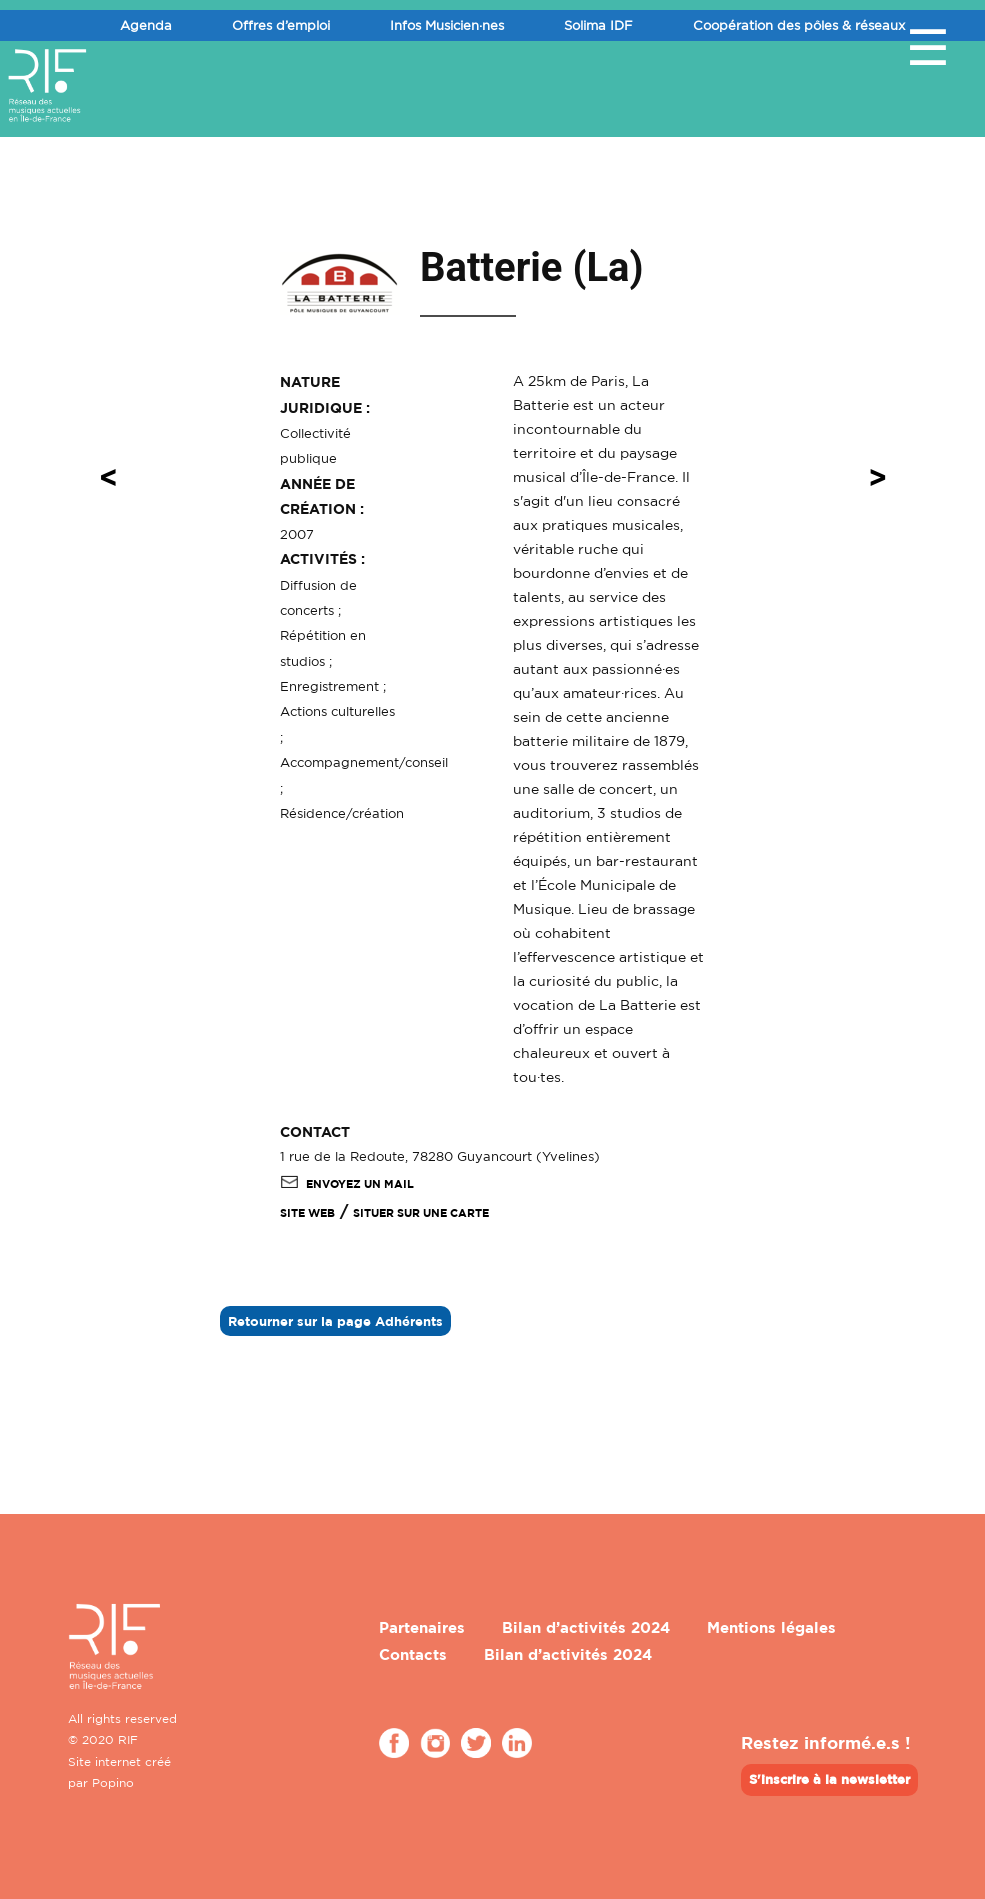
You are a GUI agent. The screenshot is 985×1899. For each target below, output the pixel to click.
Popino (113, 1782)
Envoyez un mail (347, 1184)
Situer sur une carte (421, 1213)
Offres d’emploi (281, 25)
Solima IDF (598, 25)
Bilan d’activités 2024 (586, 1627)
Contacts (413, 1654)
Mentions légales (771, 1627)
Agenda (146, 25)
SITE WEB (307, 1213)
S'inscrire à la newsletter (829, 1779)
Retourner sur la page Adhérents (335, 1321)
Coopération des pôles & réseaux (799, 25)
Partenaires (422, 1627)
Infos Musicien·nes (447, 25)
